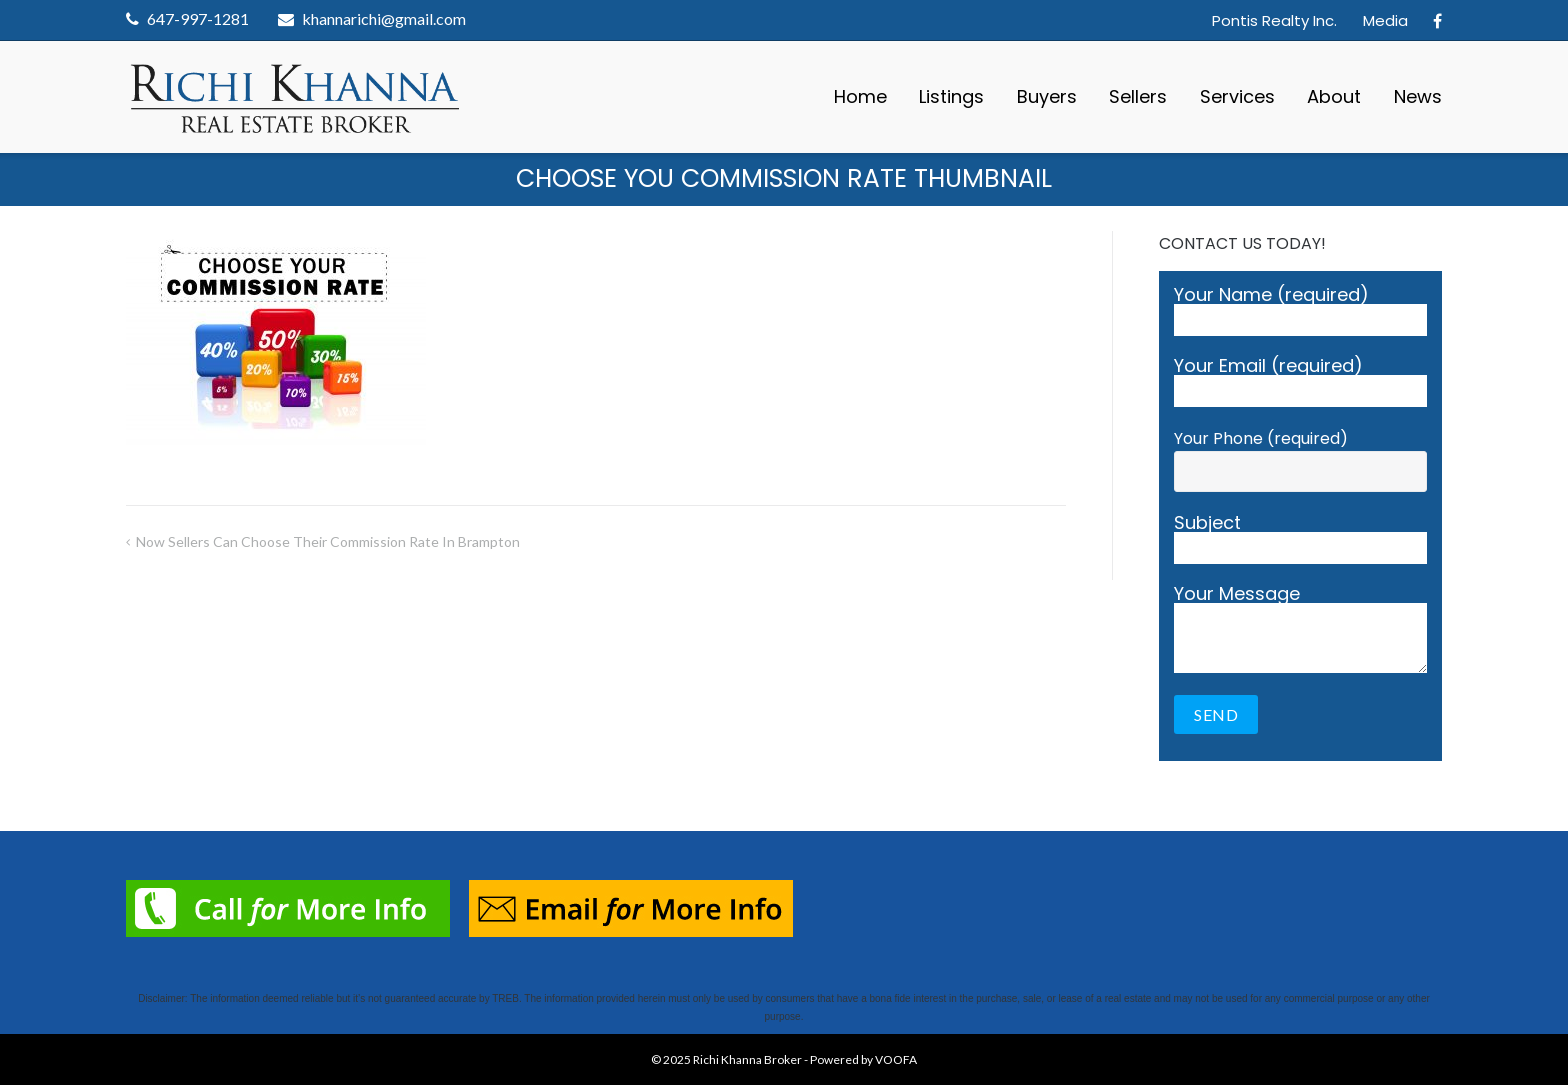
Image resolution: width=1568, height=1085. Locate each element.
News (1418, 96)
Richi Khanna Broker (747, 1059)
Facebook (1437, 21)
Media (1385, 20)
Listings (951, 96)
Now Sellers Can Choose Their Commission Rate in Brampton (328, 541)
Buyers (1047, 96)
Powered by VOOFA (863, 1059)
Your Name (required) (1300, 311)
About (1334, 96)
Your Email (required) (1300, 382)
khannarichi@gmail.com (384, 18)
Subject (1300, 539)
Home (860, 96)
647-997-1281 (198, 18)
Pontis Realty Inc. (1274, 20)
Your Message (1300, 629)
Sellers (1138, 96)
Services (1237, 96)
